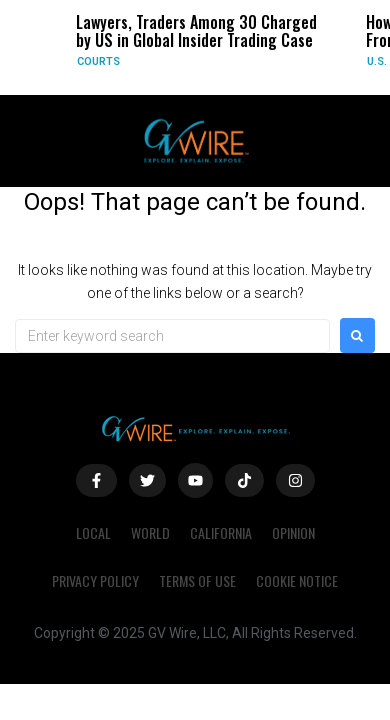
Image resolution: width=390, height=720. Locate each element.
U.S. (377, 61)
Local (93, 532)
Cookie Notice (297, 580)
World (150, 532)
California (221, 532)
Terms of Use (197, 580)
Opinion (293, 532)
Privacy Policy (95, 580)
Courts (98, 61)
